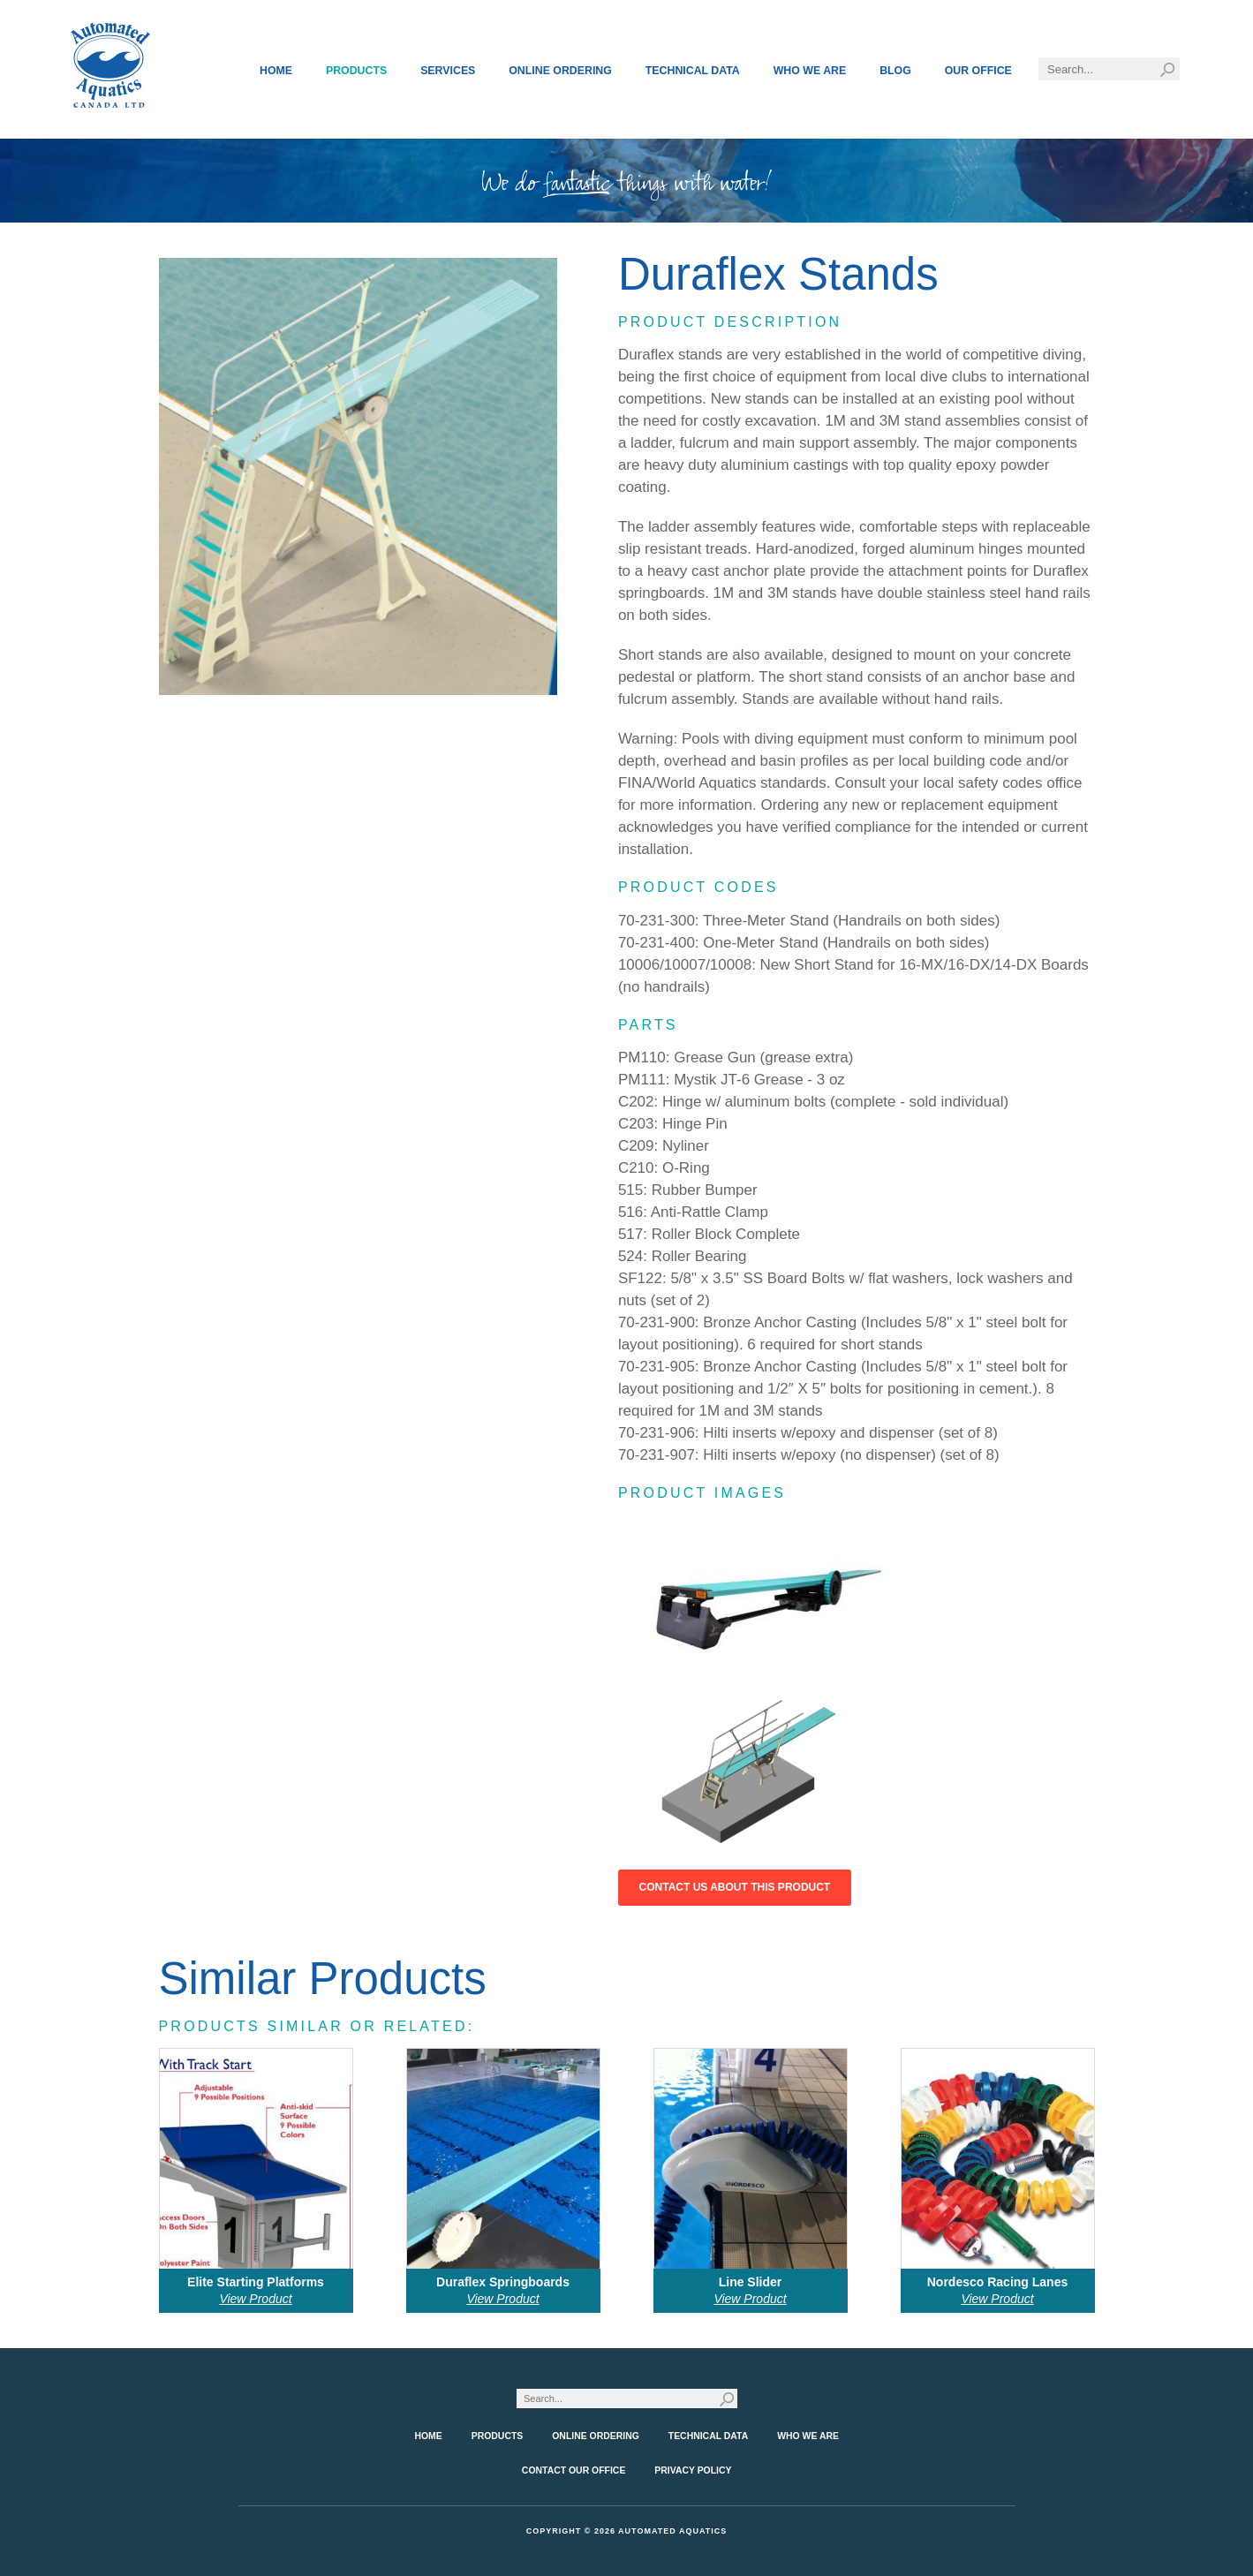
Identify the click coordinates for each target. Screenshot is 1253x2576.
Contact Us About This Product (735, 1887)
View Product (255, 2299)
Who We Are (810, 70)
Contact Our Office (574, 2470)
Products (356, 70)
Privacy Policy (692, 2470)
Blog (895, 70)
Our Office (978, 70)
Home (276, 70)
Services (447, 70)
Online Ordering (560, 70)
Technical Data (692, 70)
